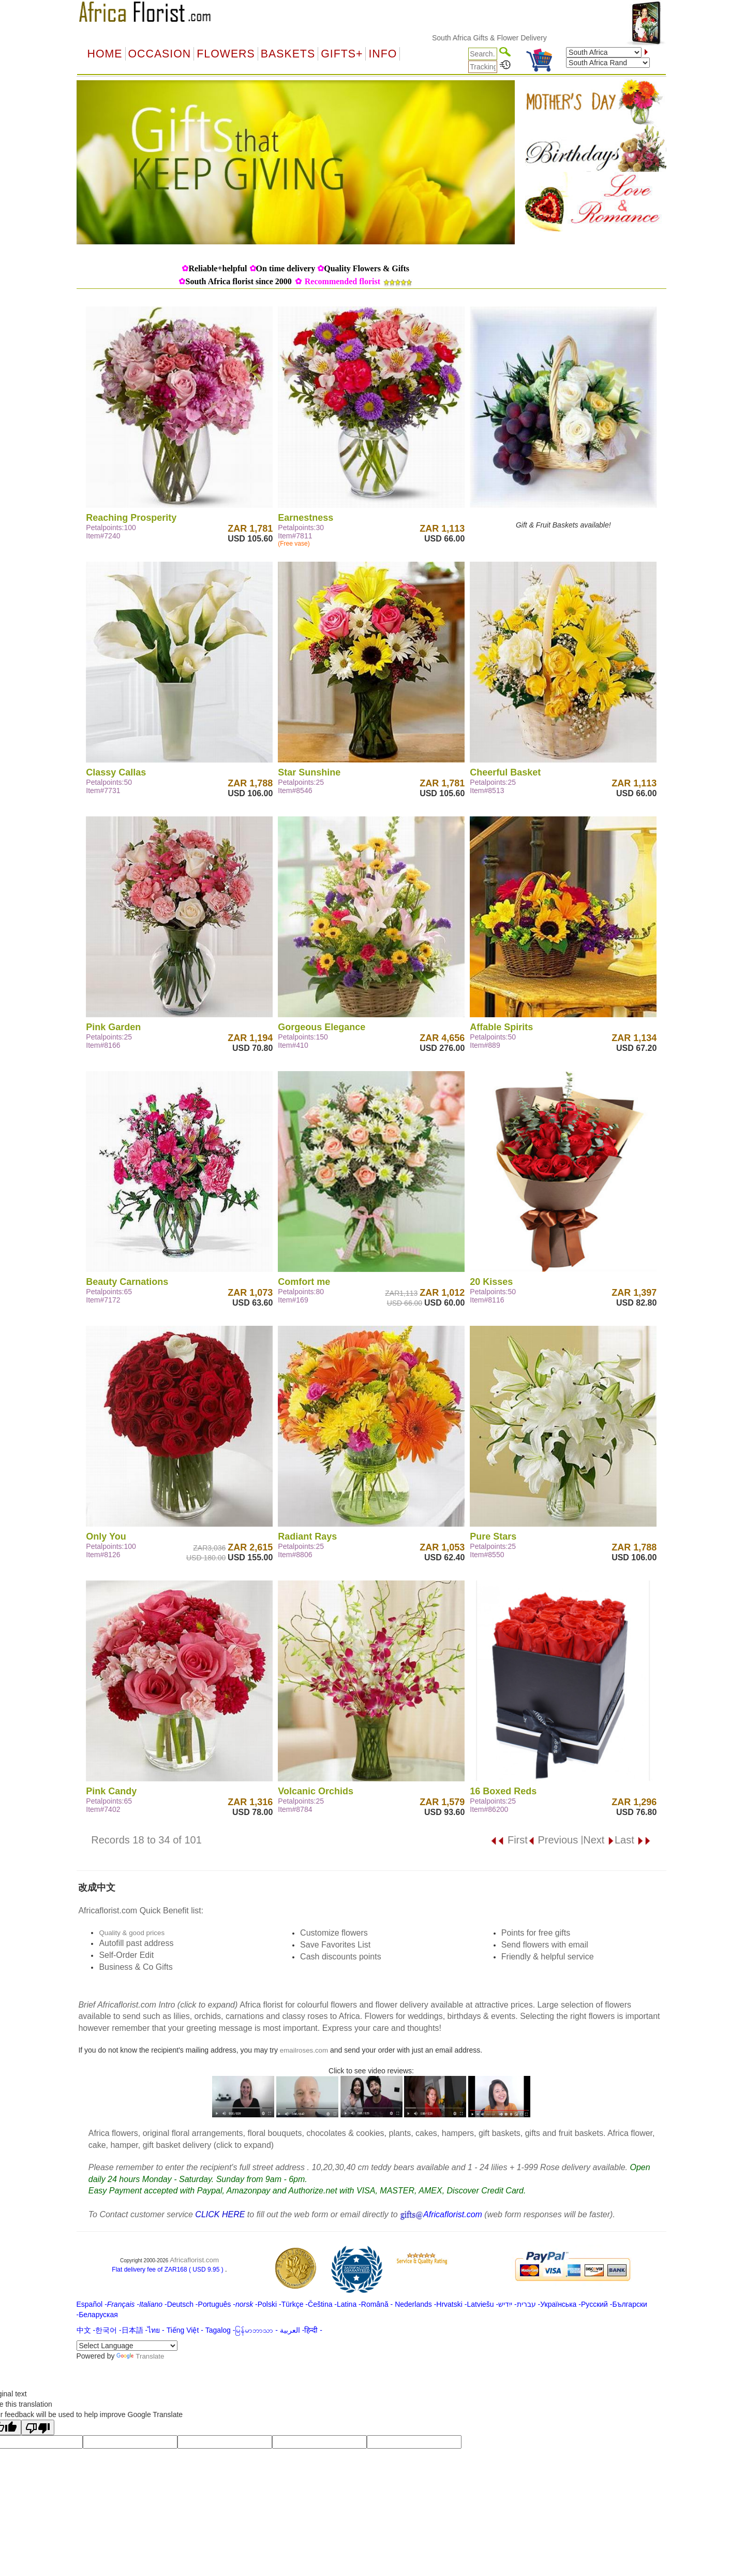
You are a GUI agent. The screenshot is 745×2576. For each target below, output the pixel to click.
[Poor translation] (37, 2427)
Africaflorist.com (194, 2260)
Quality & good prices (132, 1933)
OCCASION (159, 54)
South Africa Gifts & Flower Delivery (509, 38)
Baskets (288, 54)
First (508, 1840)
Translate (140, 2356)
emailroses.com (304, 2050)
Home (105, 54)
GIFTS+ (342, 54)
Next (599, 1840)
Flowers (226, 54)
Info (382, 54)
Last (633, 1840)
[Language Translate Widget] (127, 2345)
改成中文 (96, 1887)
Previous (553, 1840)
